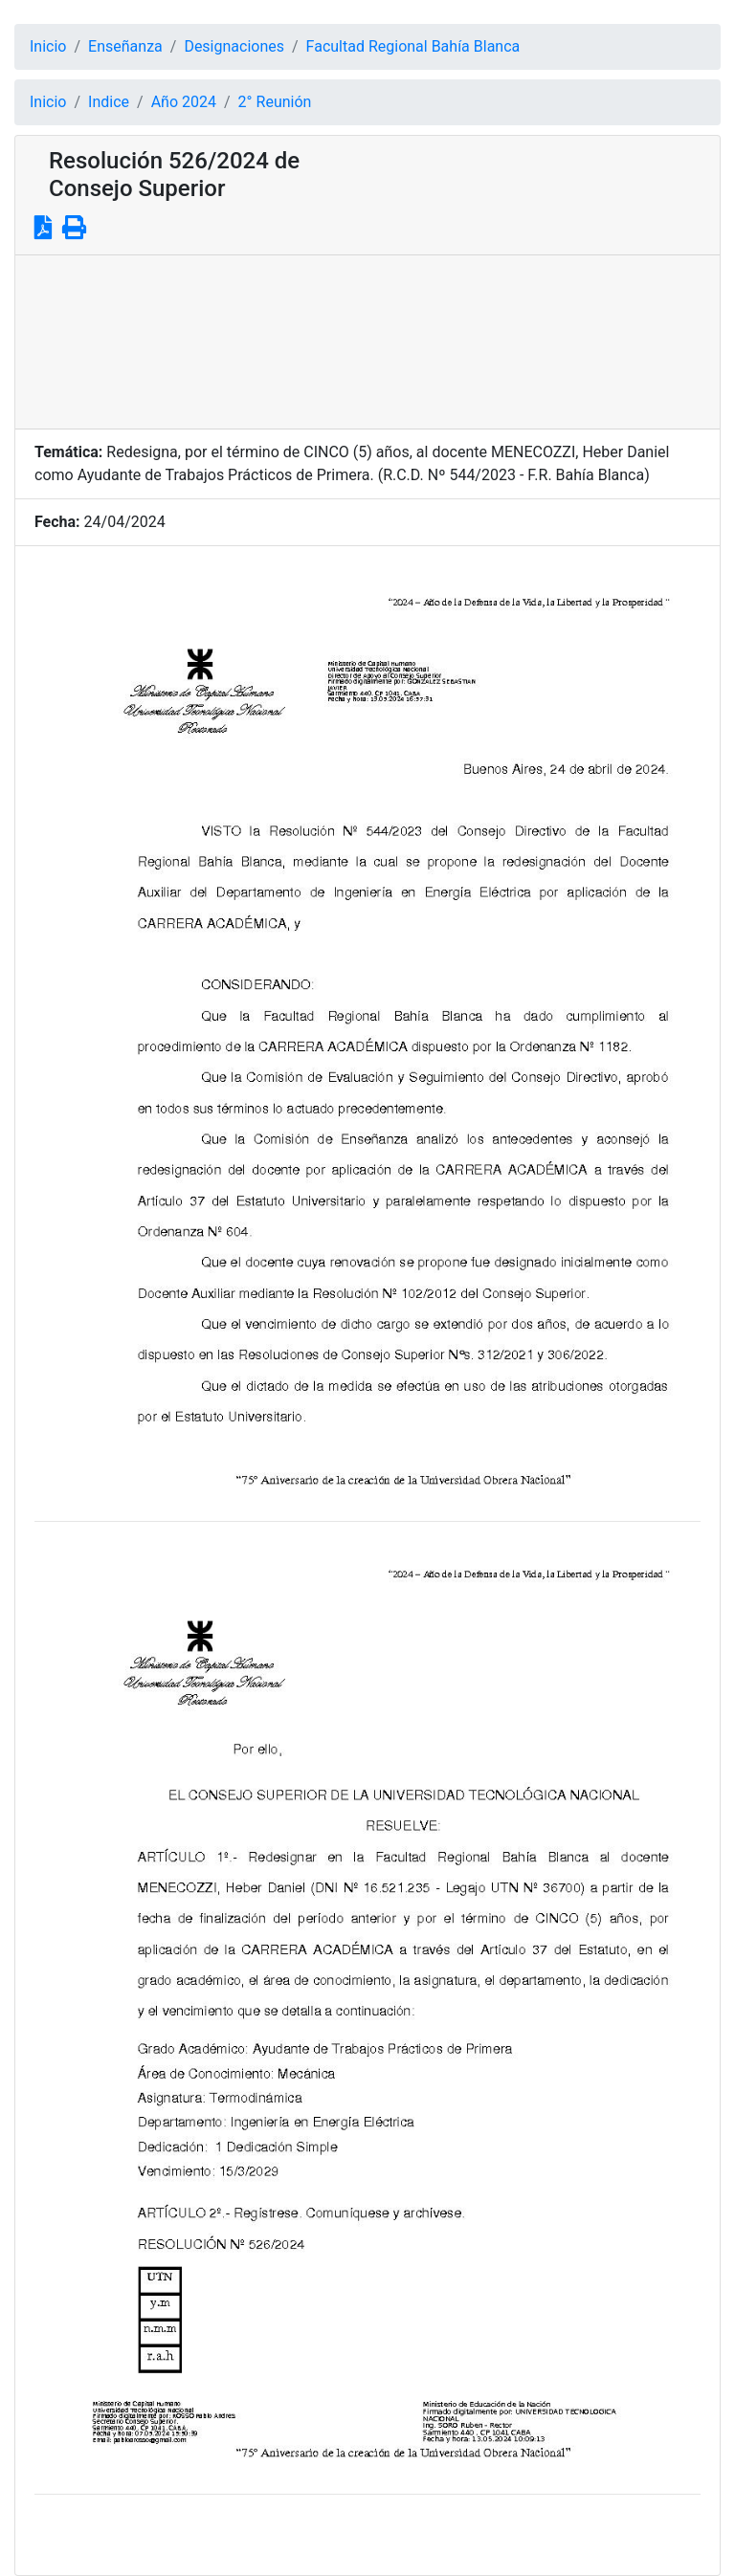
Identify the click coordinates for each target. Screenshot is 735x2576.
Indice (108, 102)
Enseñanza (125, 46)
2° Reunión (275, 102)
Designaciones (234, 46)
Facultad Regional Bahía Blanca (413, 46)
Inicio (48, 46)
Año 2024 (183, 102)
